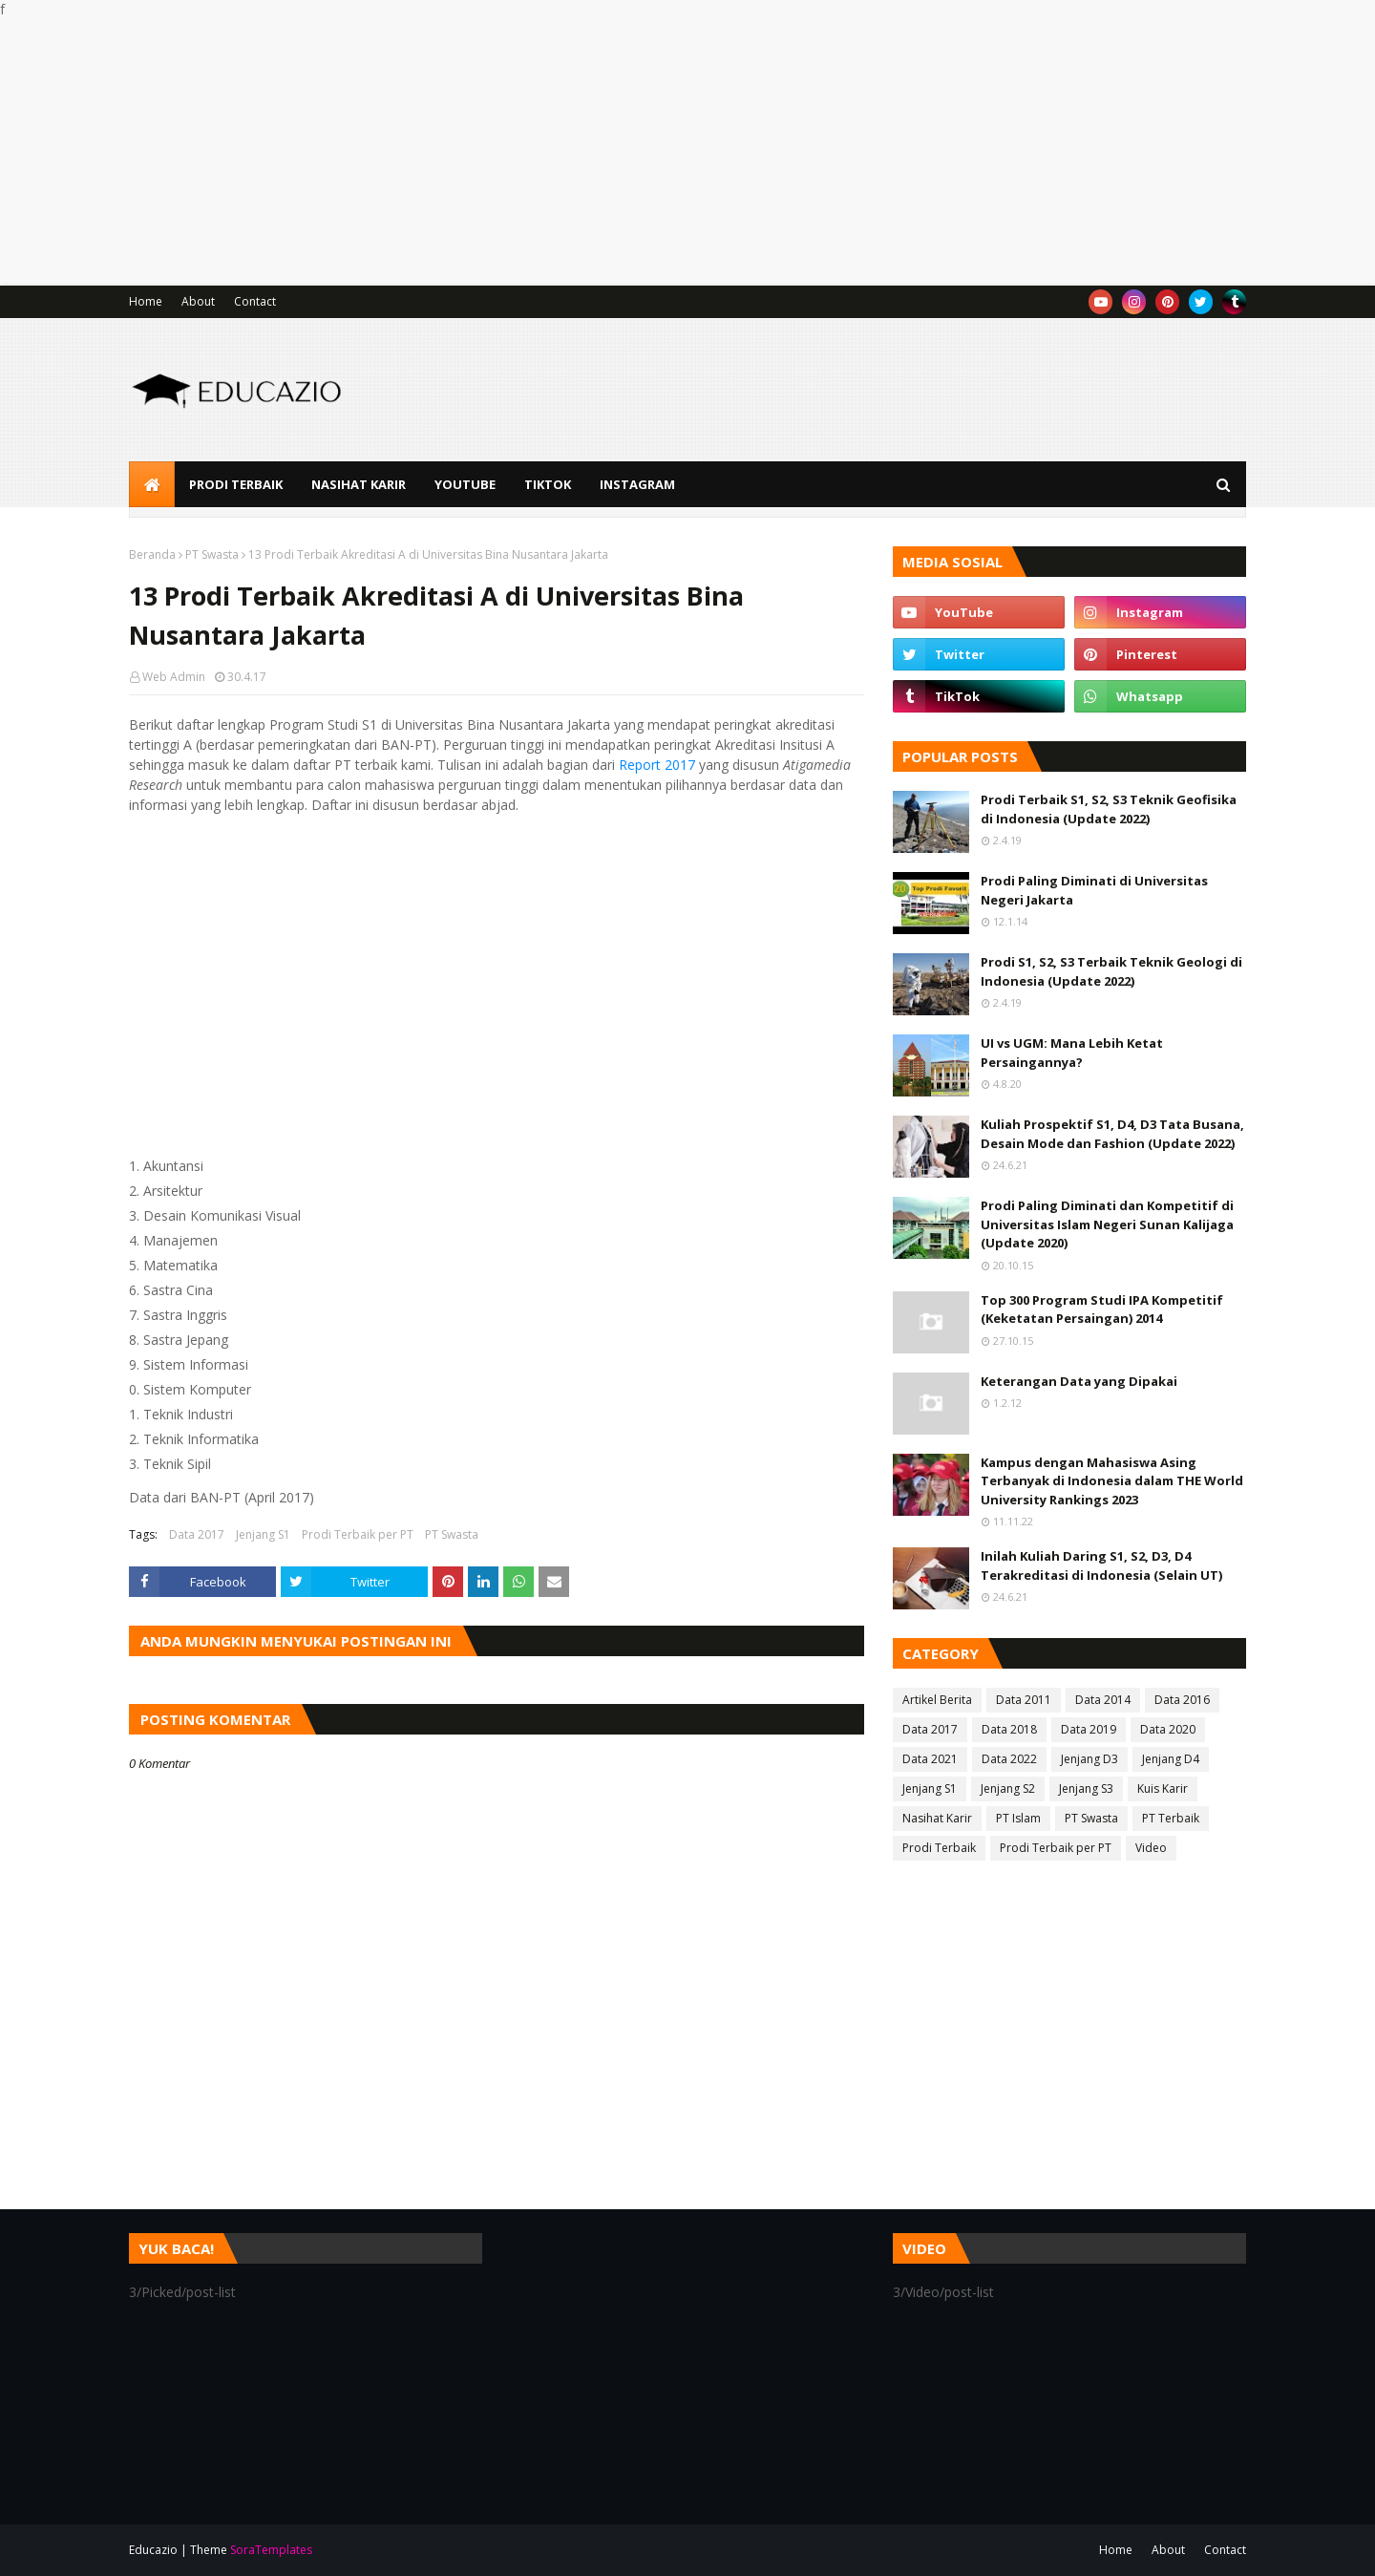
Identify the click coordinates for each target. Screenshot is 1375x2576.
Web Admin (173, 677)
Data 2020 (1167, 1729)
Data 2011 (1023, 1700)
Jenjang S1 (263, 1534)
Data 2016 (1182, 1700)
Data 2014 (1103, 1700)
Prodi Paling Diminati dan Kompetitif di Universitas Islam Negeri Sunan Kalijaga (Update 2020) (1107, 1224)
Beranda (152, 554)
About (198, 301)
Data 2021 (930, 1759)
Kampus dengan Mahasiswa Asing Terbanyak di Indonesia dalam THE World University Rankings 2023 (1112, 1481)
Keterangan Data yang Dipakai (1079, 1381)
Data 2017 (196, 1534)
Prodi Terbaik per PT (357, 1534)
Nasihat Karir (937, 1818)
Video (1151, 1848)
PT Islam (1018, 1818)
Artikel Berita (937, 1700)
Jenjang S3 (1086, 1788)
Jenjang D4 (1170, 1759)
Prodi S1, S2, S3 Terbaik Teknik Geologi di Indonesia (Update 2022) (1111, 971)
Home (145, 301)
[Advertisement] (573, 152)
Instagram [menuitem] (637, 484)
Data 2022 (1009, 1759)
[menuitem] (152, 484)
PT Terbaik (1170, 1818)
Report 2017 (657, 765)
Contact (255, 301)
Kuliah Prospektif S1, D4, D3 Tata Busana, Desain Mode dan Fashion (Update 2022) (1112, 1134)
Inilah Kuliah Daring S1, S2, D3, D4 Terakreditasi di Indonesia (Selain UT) (1101, 1565)
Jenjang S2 (1008, 1788)
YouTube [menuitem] (465, 484)
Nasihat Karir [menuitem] (358, 484)
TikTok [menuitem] (547, 484)
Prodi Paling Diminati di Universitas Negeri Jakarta (1094, 890)
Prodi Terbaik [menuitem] (236, 484)
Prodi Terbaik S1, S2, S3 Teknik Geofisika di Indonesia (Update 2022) (1109, 809)
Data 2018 (1009, 1729)
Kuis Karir (1162, 1788)
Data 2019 (1088, 1729)
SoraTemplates (271, 2550)
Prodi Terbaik (939, 1848)
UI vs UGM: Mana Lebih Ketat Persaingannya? (1072, 1052)
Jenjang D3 (1089, 1759)
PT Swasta (212, 554)
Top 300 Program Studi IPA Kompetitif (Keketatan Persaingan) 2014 (1102, 1309)
